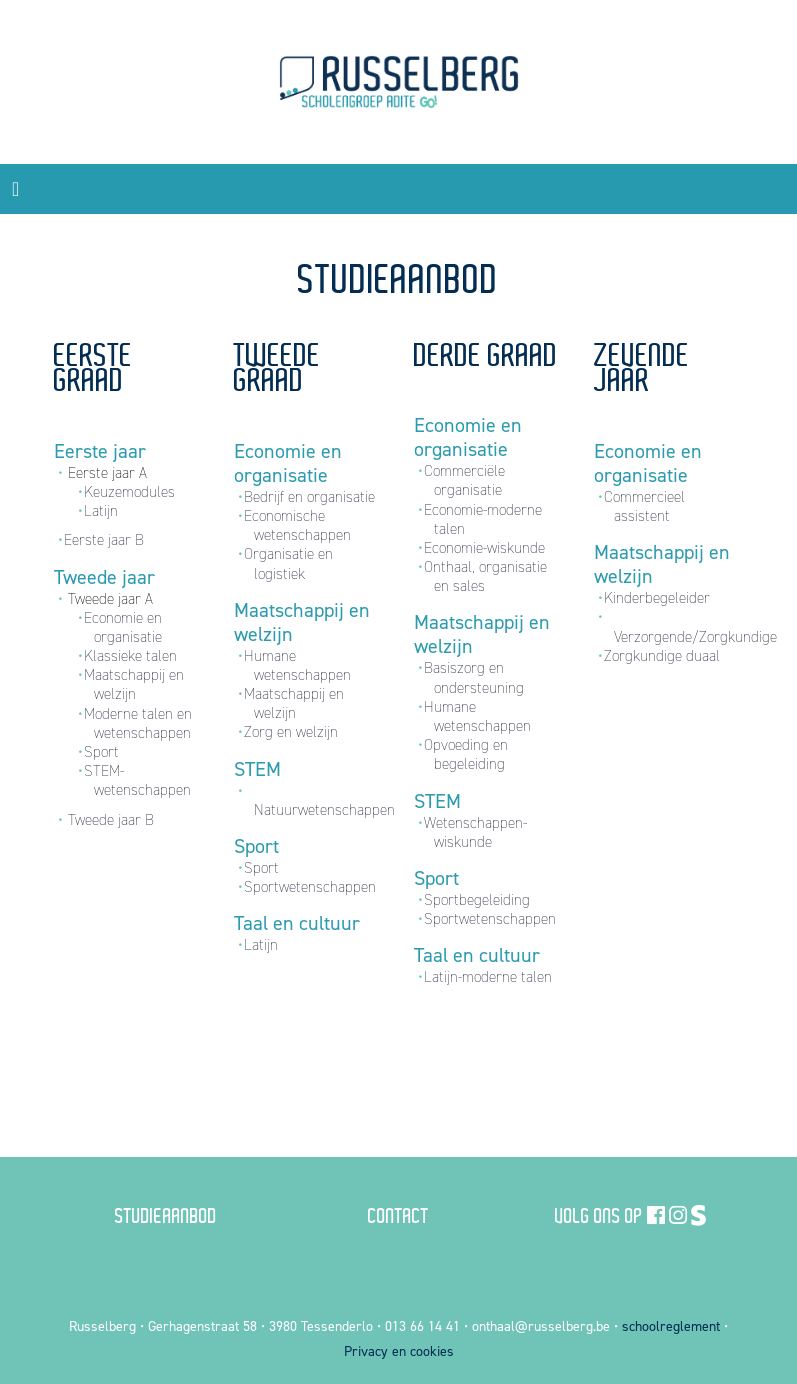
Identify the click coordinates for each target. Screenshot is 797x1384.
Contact (398, 1215)
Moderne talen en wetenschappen (138, 723)
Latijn (101, 511)
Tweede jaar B (111, 820)
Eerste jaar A (107, 473)
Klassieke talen (130, 656)
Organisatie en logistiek (288, 563)
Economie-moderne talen (483, 519)
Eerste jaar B (104, 540)
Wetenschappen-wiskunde (475, 832)
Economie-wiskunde (484, 548)
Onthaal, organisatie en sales (485, 576)
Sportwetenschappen (310, 887)
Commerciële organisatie (464, 480)
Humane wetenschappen (297, 665)
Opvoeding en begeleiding (466, 754)
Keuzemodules (129, 492)
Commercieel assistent (644, 506)
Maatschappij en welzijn (134, 684)
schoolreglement (671, 1326)
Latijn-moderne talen (488, 977)
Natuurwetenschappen (324, 810)
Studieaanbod (166, 1215)
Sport (101, 752)
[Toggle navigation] (15, 189)
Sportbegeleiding (477, 900)
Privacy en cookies (399, 1351)
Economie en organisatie (123, 627)
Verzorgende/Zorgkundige (695, 637)
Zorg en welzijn (291, 732)
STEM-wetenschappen (137, 780)
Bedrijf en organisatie (309, 497)
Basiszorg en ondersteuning (474, 677)
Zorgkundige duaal (662, 656)
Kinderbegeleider (657, 598)
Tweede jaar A (110, 599)
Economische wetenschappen (297, 525)
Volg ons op (599, 1215)
